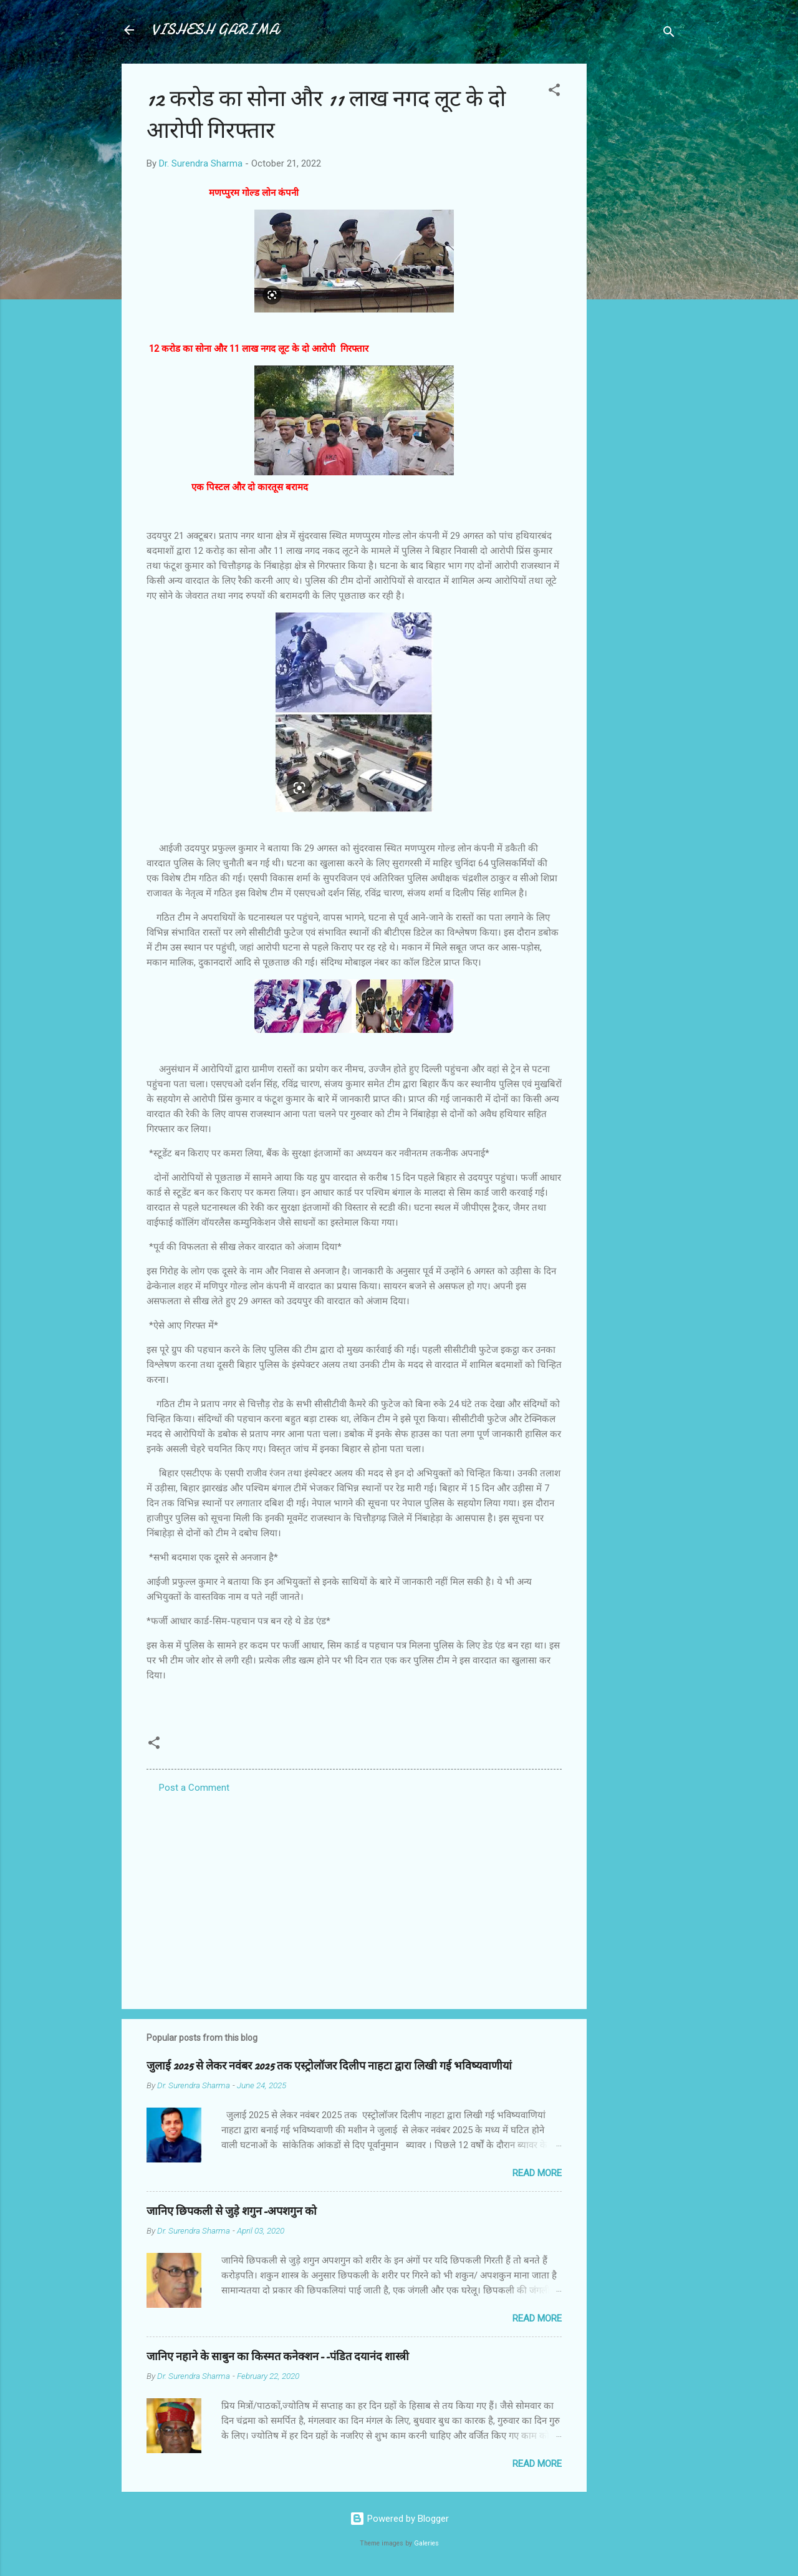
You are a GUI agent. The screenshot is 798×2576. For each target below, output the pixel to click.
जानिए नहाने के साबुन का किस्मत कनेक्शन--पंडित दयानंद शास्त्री (278, 2357)
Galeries (426, 2543)
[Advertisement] (636, 251)
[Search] (668, 34)
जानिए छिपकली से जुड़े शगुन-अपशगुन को (232, 2211)
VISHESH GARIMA (215, 29)
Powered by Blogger (399, 2518)
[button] (554, 92)
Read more (537, 2173)
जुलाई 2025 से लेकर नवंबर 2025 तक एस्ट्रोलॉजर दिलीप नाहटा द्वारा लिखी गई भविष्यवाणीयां (329, 2066)
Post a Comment (194, 1787)
